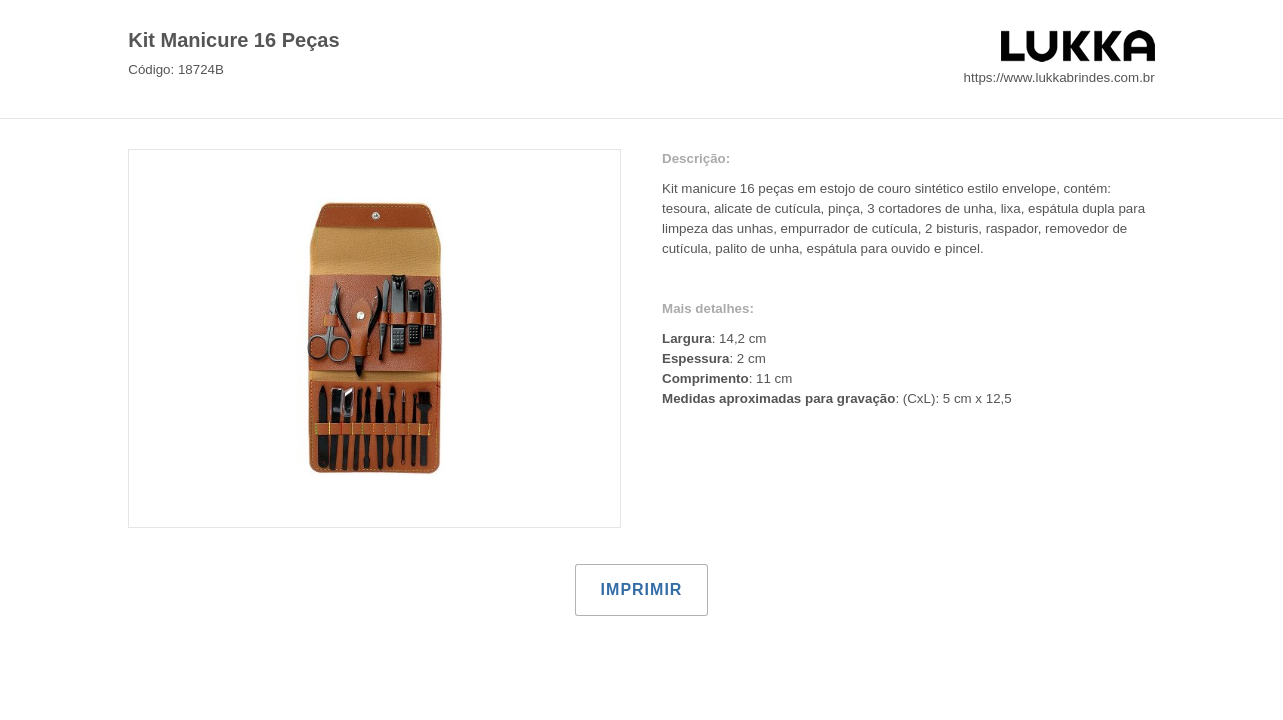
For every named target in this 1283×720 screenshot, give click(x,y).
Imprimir (642, 589)
